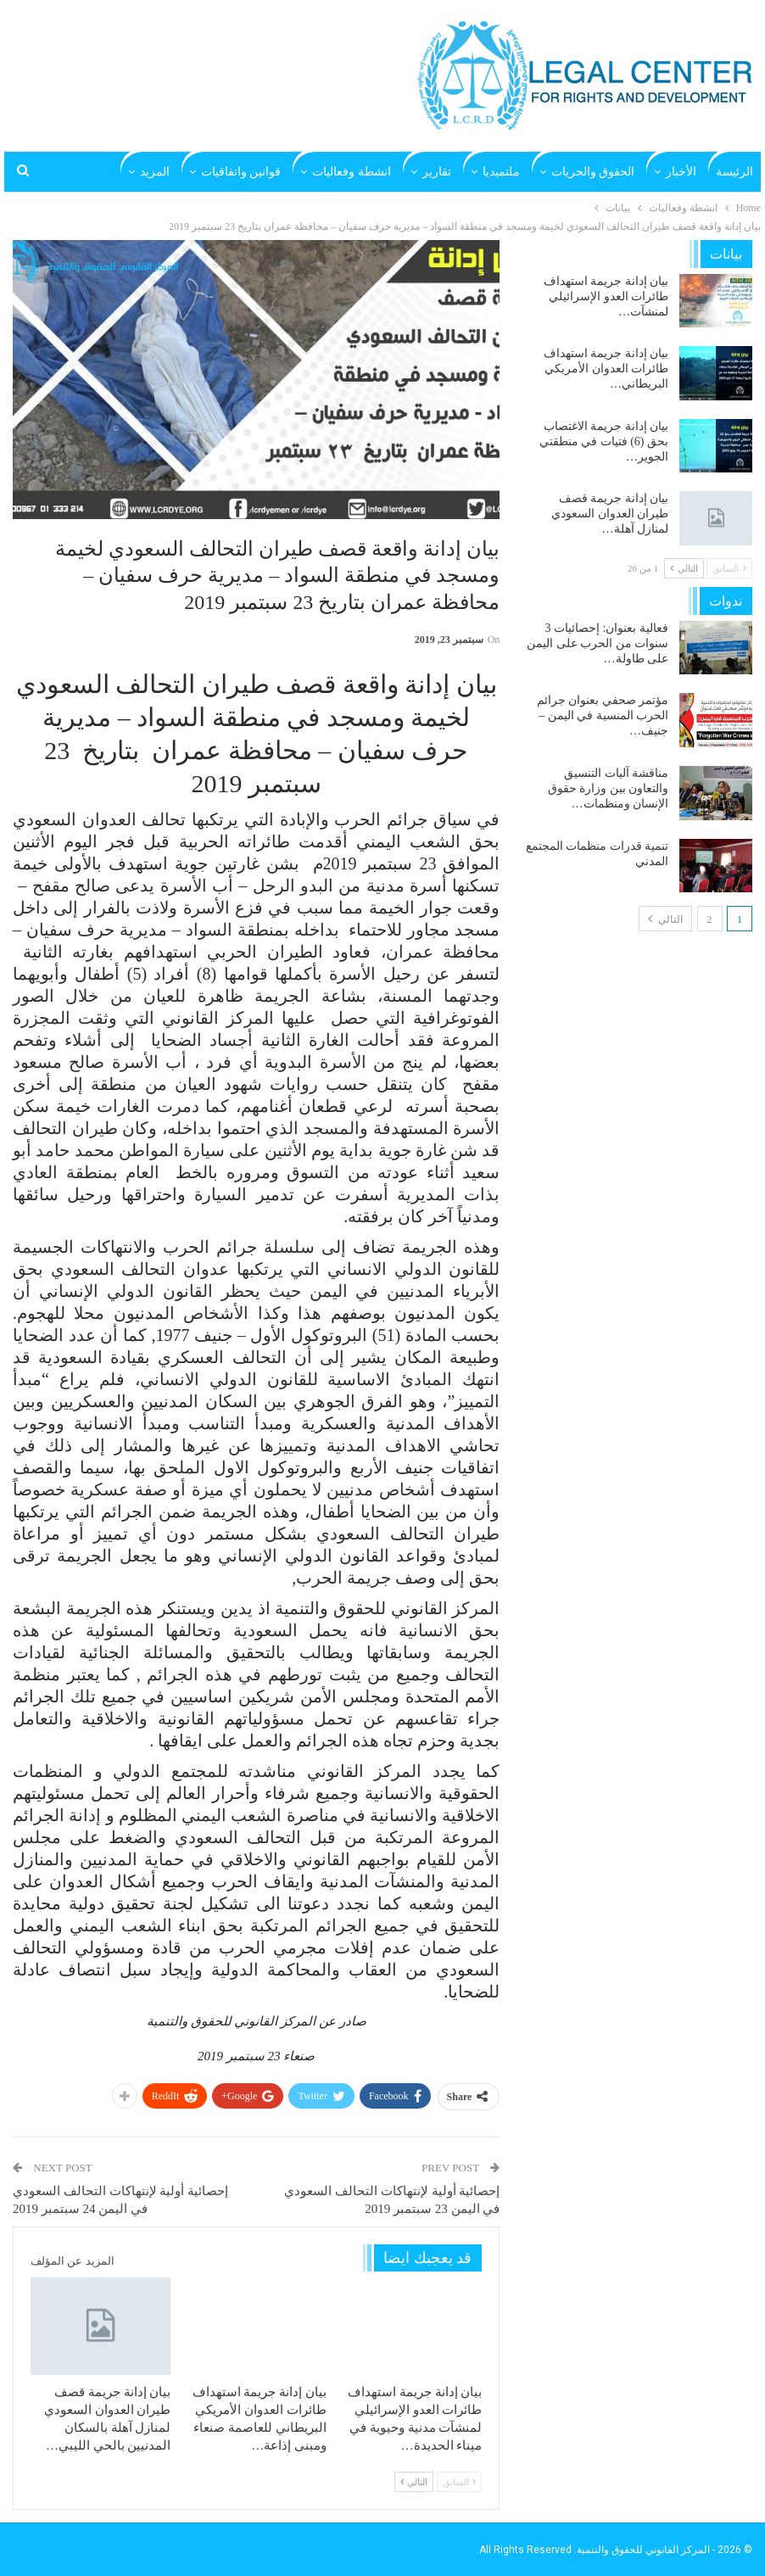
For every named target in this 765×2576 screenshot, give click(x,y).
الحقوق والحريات (593, 171)
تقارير (436, 171)
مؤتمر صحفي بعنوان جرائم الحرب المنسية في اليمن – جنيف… (603, 715)
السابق (460, 2482)
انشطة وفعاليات (351, 171)
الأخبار (681, 171)
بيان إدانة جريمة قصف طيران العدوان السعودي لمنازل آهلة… (609, 513)
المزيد (155, 171)
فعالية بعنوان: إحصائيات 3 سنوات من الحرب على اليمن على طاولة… (597, 643)
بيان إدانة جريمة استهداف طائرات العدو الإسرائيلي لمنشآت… (606, 296)
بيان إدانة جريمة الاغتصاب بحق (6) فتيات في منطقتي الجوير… (603, 441)
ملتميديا (501, 171)
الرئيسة (734, 171)
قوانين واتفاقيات (241, 171)
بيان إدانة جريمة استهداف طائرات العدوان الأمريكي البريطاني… (606, 368)
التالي (414, 2482)
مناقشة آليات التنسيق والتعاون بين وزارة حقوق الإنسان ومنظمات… (608, 788)
